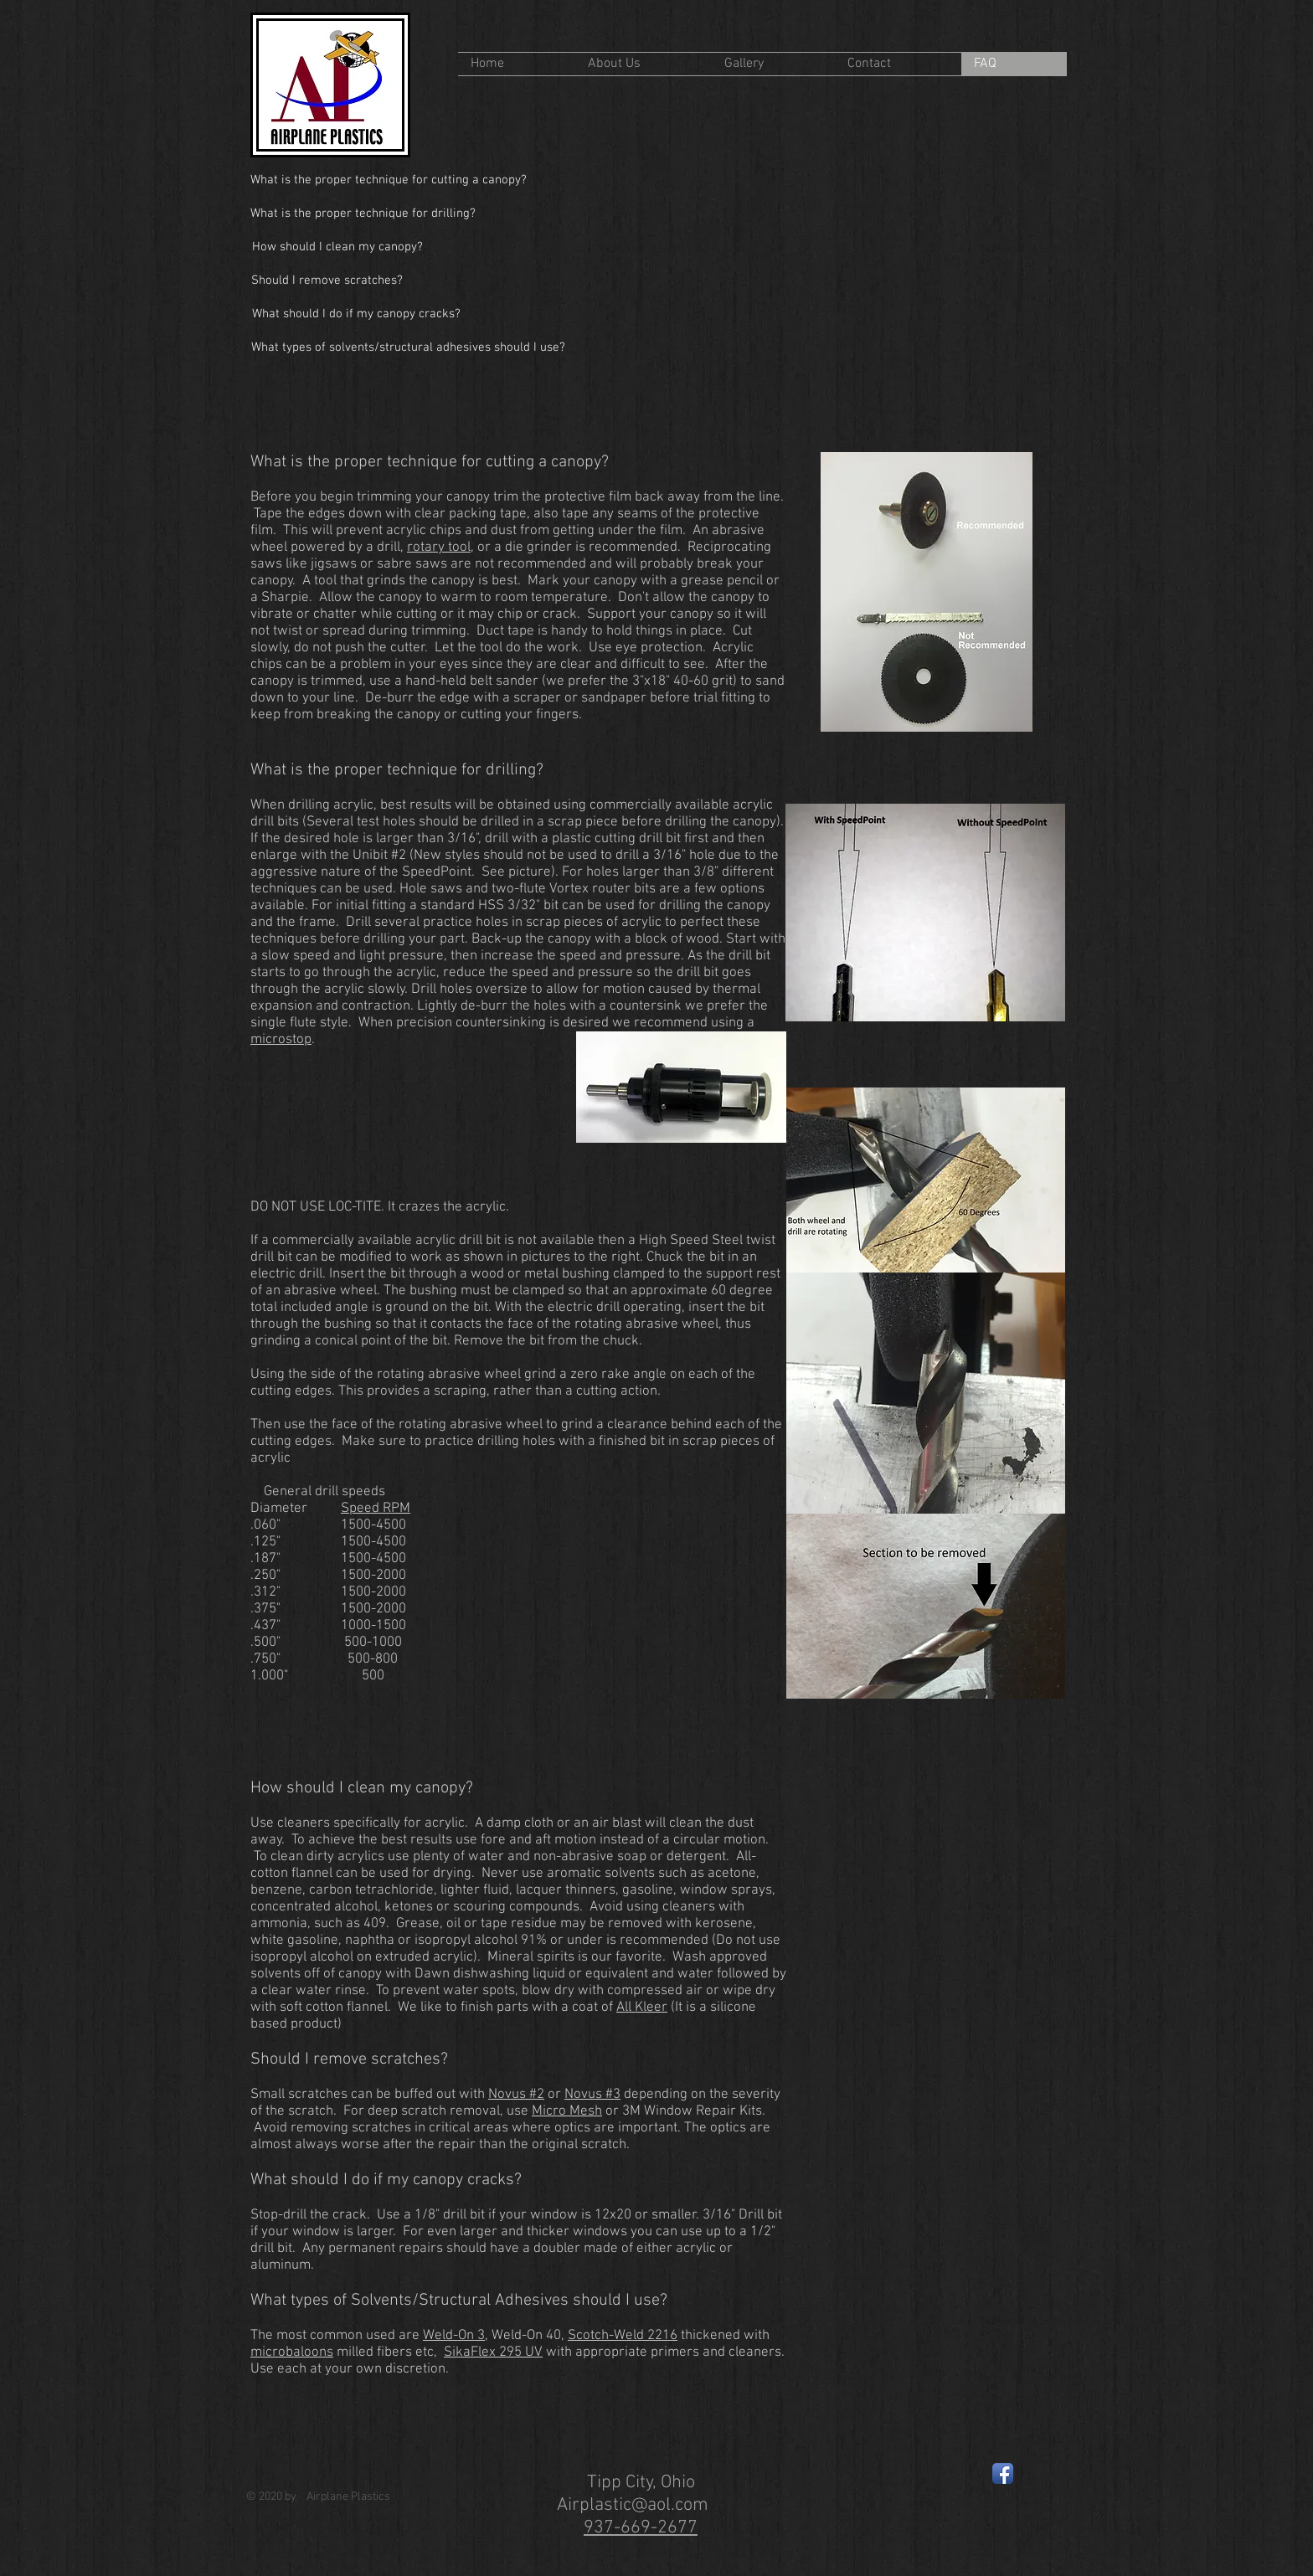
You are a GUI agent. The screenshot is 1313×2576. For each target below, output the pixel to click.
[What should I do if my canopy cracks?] (356, 314)
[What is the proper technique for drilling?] (363, 213)
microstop (281, 1039)
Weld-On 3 (454, 2335)
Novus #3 (592, 2094)
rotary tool (439, 547)
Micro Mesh (567, 2111)
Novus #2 (516, 2094)
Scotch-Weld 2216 (622, 2335)
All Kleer (641, 2007)
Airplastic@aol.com (632, 2505)
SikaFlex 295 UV (493, 2352)
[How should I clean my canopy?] (337, 247)
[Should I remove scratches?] (327, 280)
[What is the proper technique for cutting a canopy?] (388, 180)
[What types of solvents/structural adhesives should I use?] (407, 347)
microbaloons (291, 2352)
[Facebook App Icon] (1002, 2473)
